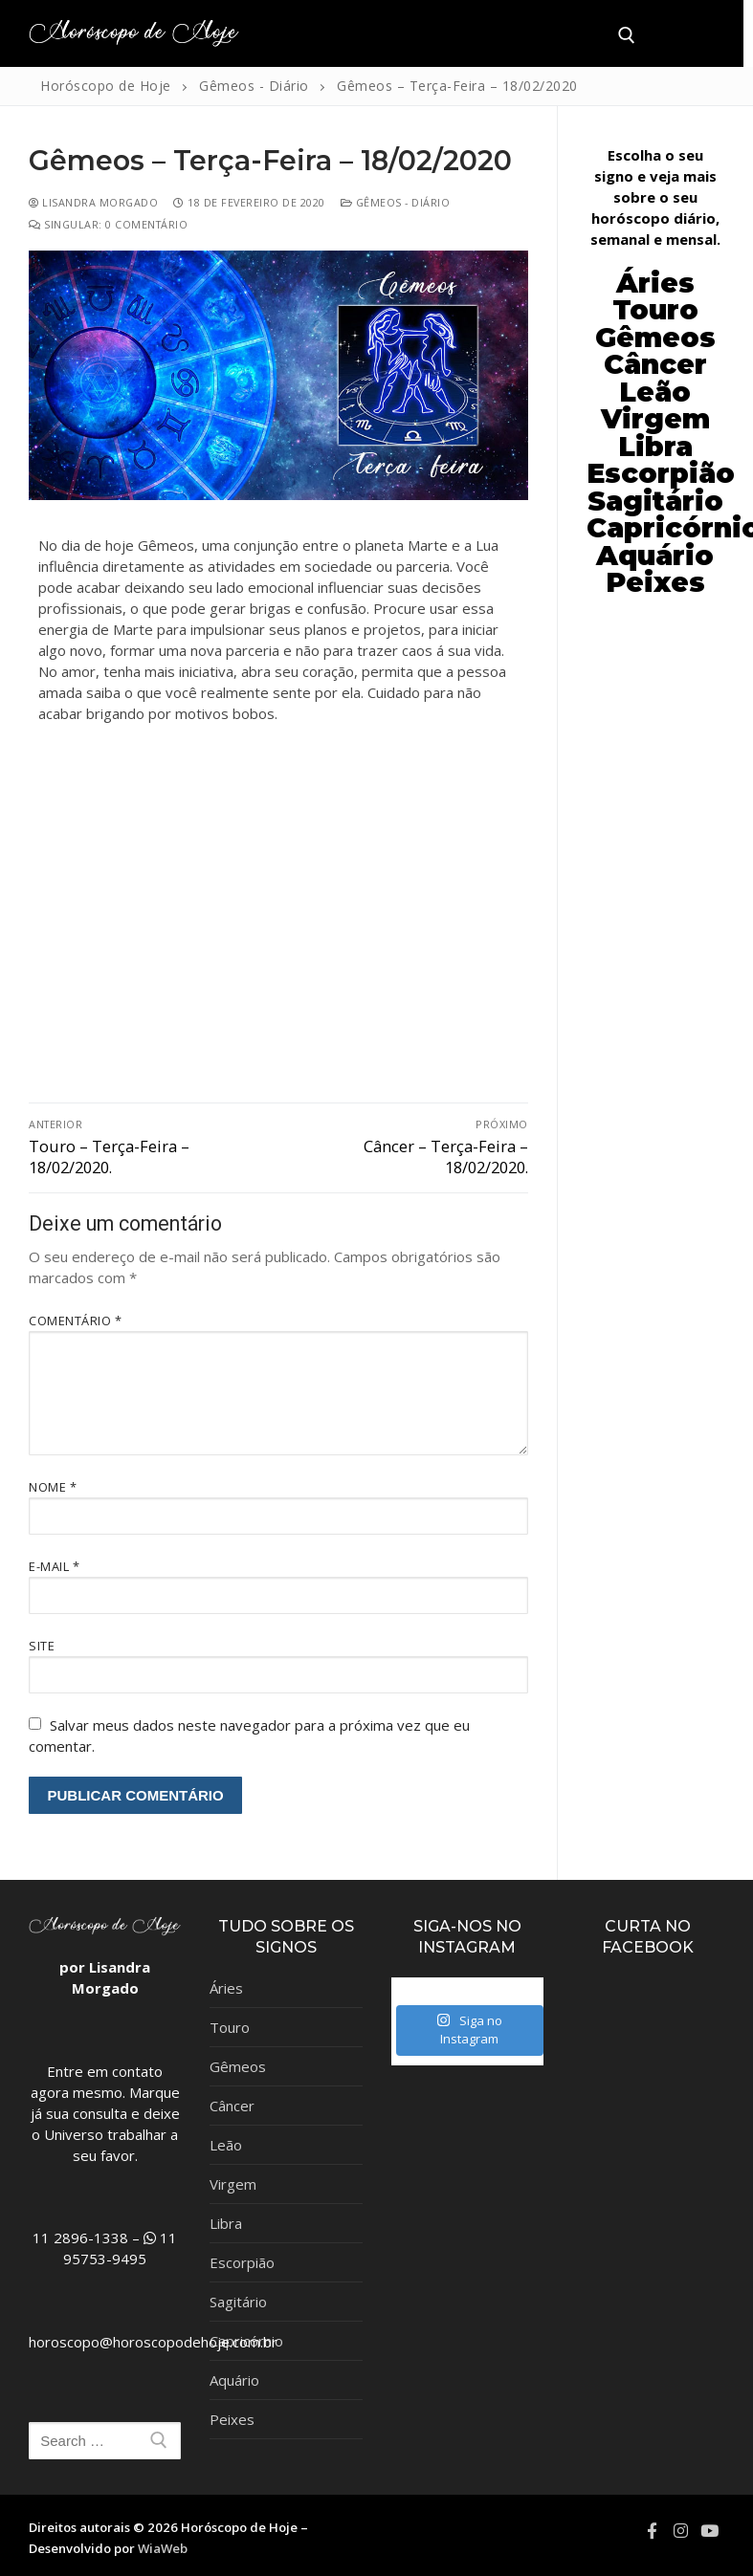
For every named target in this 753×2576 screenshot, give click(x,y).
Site (42, 1645)
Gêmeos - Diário (396, 202)
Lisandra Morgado (93, 202)
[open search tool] (626, 35)
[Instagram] (680, 2530)
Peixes (232, 2419)
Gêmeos (238, 2066)
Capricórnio (246, 2340)
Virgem (233, 2184)
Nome (53, 1486)
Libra (226, 2223)
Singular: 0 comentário (108, 224)
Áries (226, 1987)
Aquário (234, 2380)
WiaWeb (163, 2548)
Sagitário (238, 2301)
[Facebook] (651, 2530)
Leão (655, 391)
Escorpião (661, 473)
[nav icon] (679, 34)
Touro (230, 2027)
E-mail (54, 1566)
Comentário (75, 1320)
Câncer (655, 364)
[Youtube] (710, 2530)
